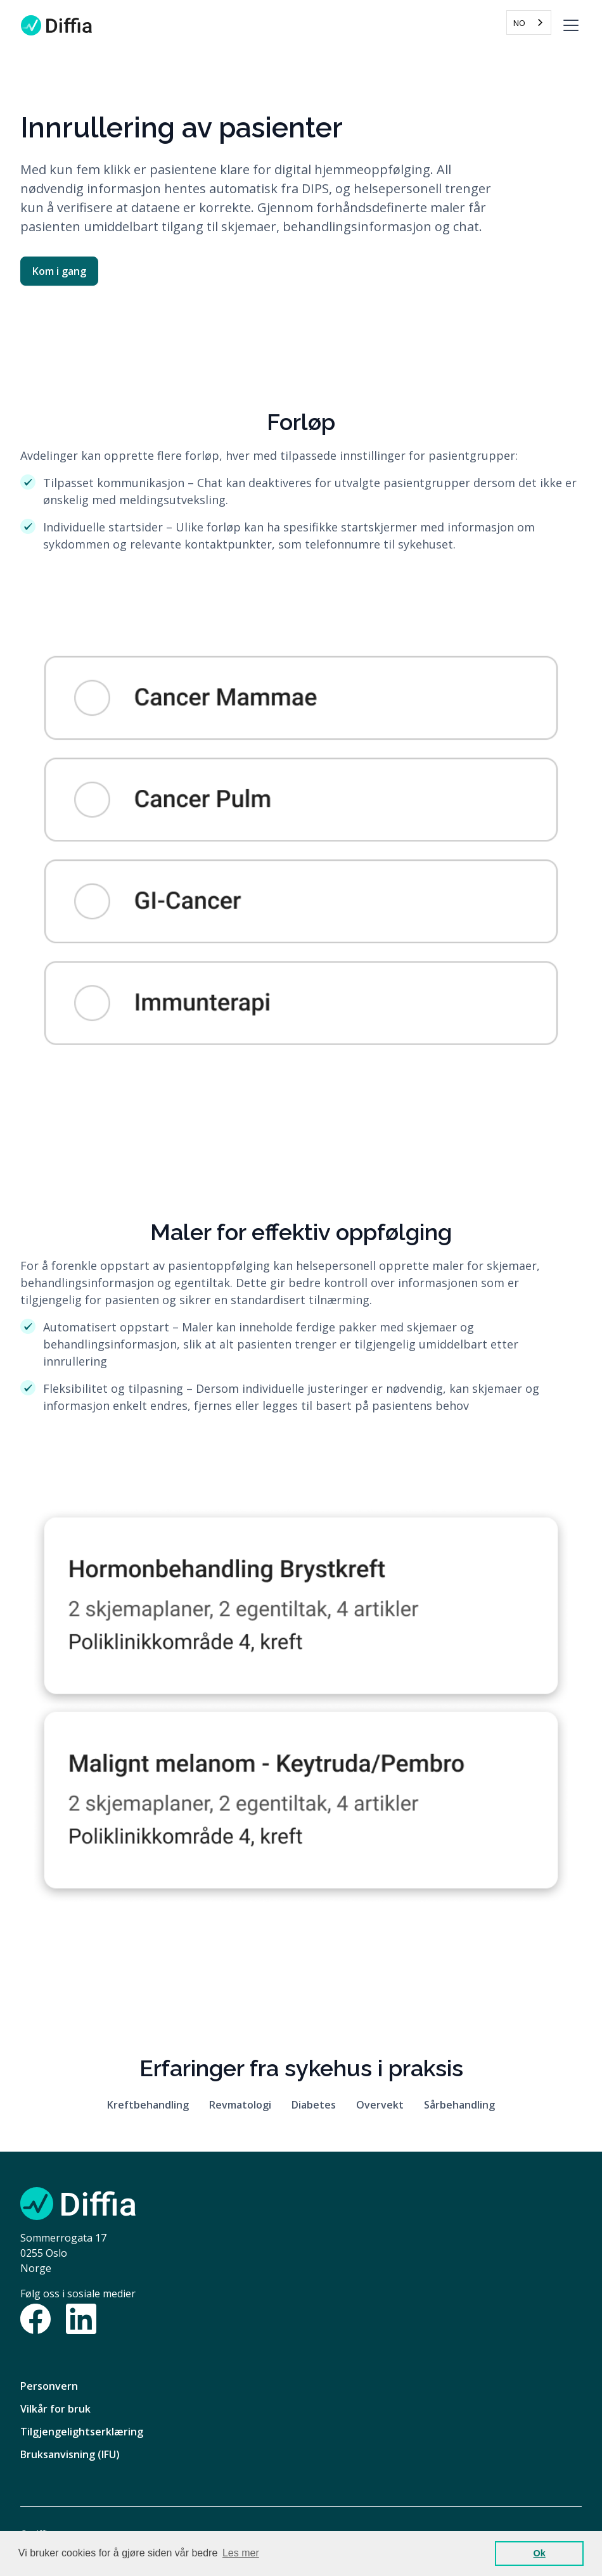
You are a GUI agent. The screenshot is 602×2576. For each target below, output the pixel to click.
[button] (568, 25)
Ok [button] (540, 2553)
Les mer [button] (240, 2552)
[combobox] (528, 22)
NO (519, 23)
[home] (56, 25)
